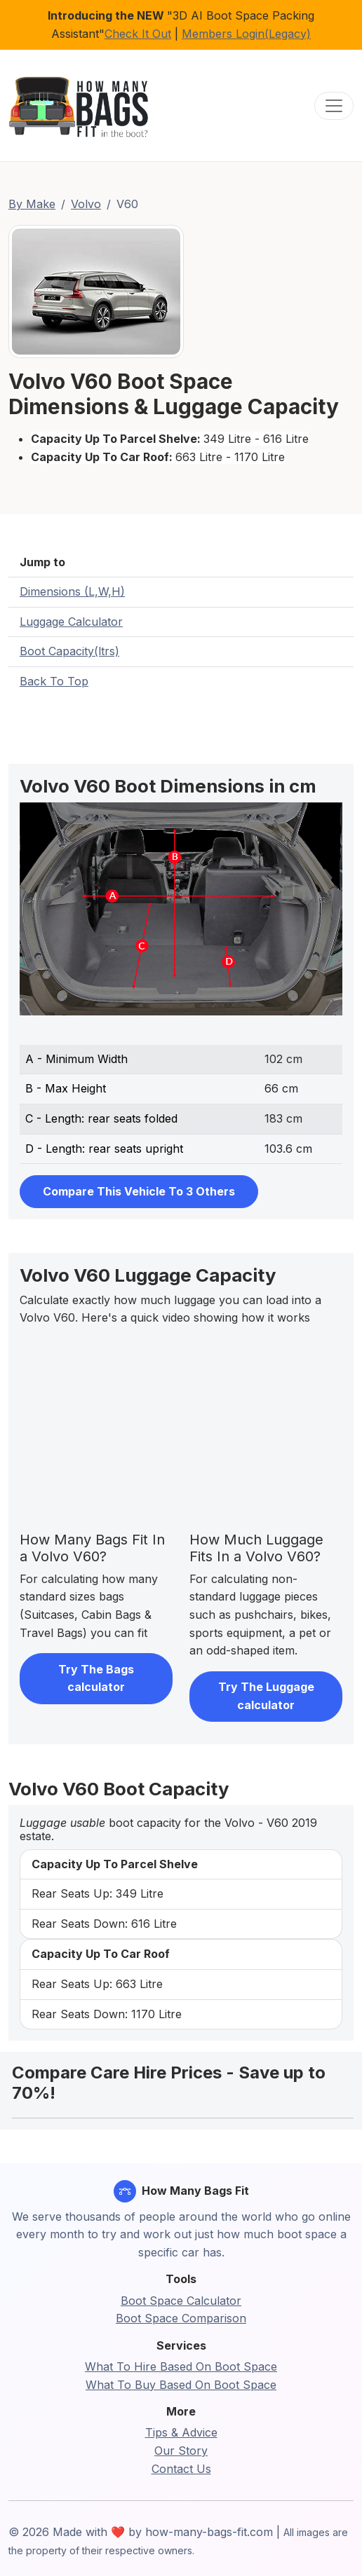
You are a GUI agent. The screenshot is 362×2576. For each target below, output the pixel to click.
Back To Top (54, 681)
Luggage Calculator (71, 622)
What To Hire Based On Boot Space (181, 2366)
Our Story (181, 2451)
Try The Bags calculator (96, 1678)
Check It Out (138, 34)
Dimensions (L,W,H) (72, 591)
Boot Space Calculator (181, 2301)
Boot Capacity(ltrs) (69, 651)
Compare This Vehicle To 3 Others (139, 1191)
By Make (31, 204)
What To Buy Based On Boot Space (181, 2385)
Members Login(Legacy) (246, 34)
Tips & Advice (181, 2432)
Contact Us (181, 2469)
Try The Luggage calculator (266, 1696)
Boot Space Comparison (181, 2318)
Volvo (86, 204)
